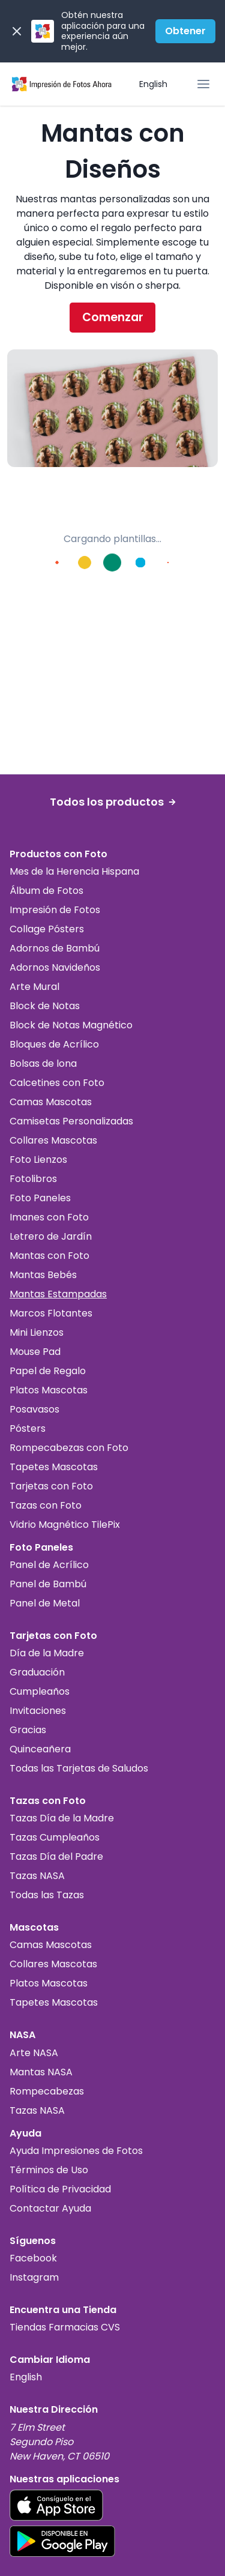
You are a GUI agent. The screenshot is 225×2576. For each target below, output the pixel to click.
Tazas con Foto (46, 1505)
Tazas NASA (37, 1876)
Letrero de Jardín (51, 1236)
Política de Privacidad (60, 2189)
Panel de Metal (45, 1603)
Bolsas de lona (43, 1063)
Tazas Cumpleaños (55, 1837)
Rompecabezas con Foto (69, 1448)
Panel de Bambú (48, 1584)
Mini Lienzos (37, 1332)
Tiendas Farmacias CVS (65, 2327)
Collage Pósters (47, 929)
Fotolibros (33, 1179)
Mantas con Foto (49, 1255)
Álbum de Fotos (46, 890)
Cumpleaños (40, 1691)
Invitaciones (38, 1711)
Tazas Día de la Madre (62, 1818)
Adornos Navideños (55, 967)
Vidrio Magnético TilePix (65, 1524)
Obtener (185, 31)
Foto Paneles (40, 1198)
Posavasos (34, 1409)
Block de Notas (45, 1006)
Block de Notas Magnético (71, 1025)
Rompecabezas (47, 2091)
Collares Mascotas (53, 1140)
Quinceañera (40, 1749)
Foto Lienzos (38, 1159)
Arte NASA (34, 2053)
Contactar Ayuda (50, 2208)
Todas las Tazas (47, 1895)
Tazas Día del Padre (56, 1856)
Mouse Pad (35, 1352)
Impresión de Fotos (55, 910)
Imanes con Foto (49, 1217)
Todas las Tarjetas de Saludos (79, 1768)
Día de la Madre (47, 1653)
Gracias (28, 1730)
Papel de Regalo (48, 1371)
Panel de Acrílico (49, 1565)
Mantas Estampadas (58, 1294)
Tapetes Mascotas (54, 1467)
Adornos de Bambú (55, 948)
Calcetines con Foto (57, 1083)
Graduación (37, 1672)
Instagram (34, 2277)
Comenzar (112, 317)
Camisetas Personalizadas (71, 1121)
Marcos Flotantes (51, 1313)
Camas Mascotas (51, 1102)
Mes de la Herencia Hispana (74, 871)
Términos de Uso (49, 2170)
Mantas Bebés (43, 1275)
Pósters (28, 1428)
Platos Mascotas (49, 1390)
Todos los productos (113, 801)
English (153, 84)
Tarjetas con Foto (51, 1486)
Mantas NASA (41, 2072)
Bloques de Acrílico (54, 1044)
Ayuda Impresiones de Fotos (76, 2151)
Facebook (33, 2258)
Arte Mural (34, 987)
